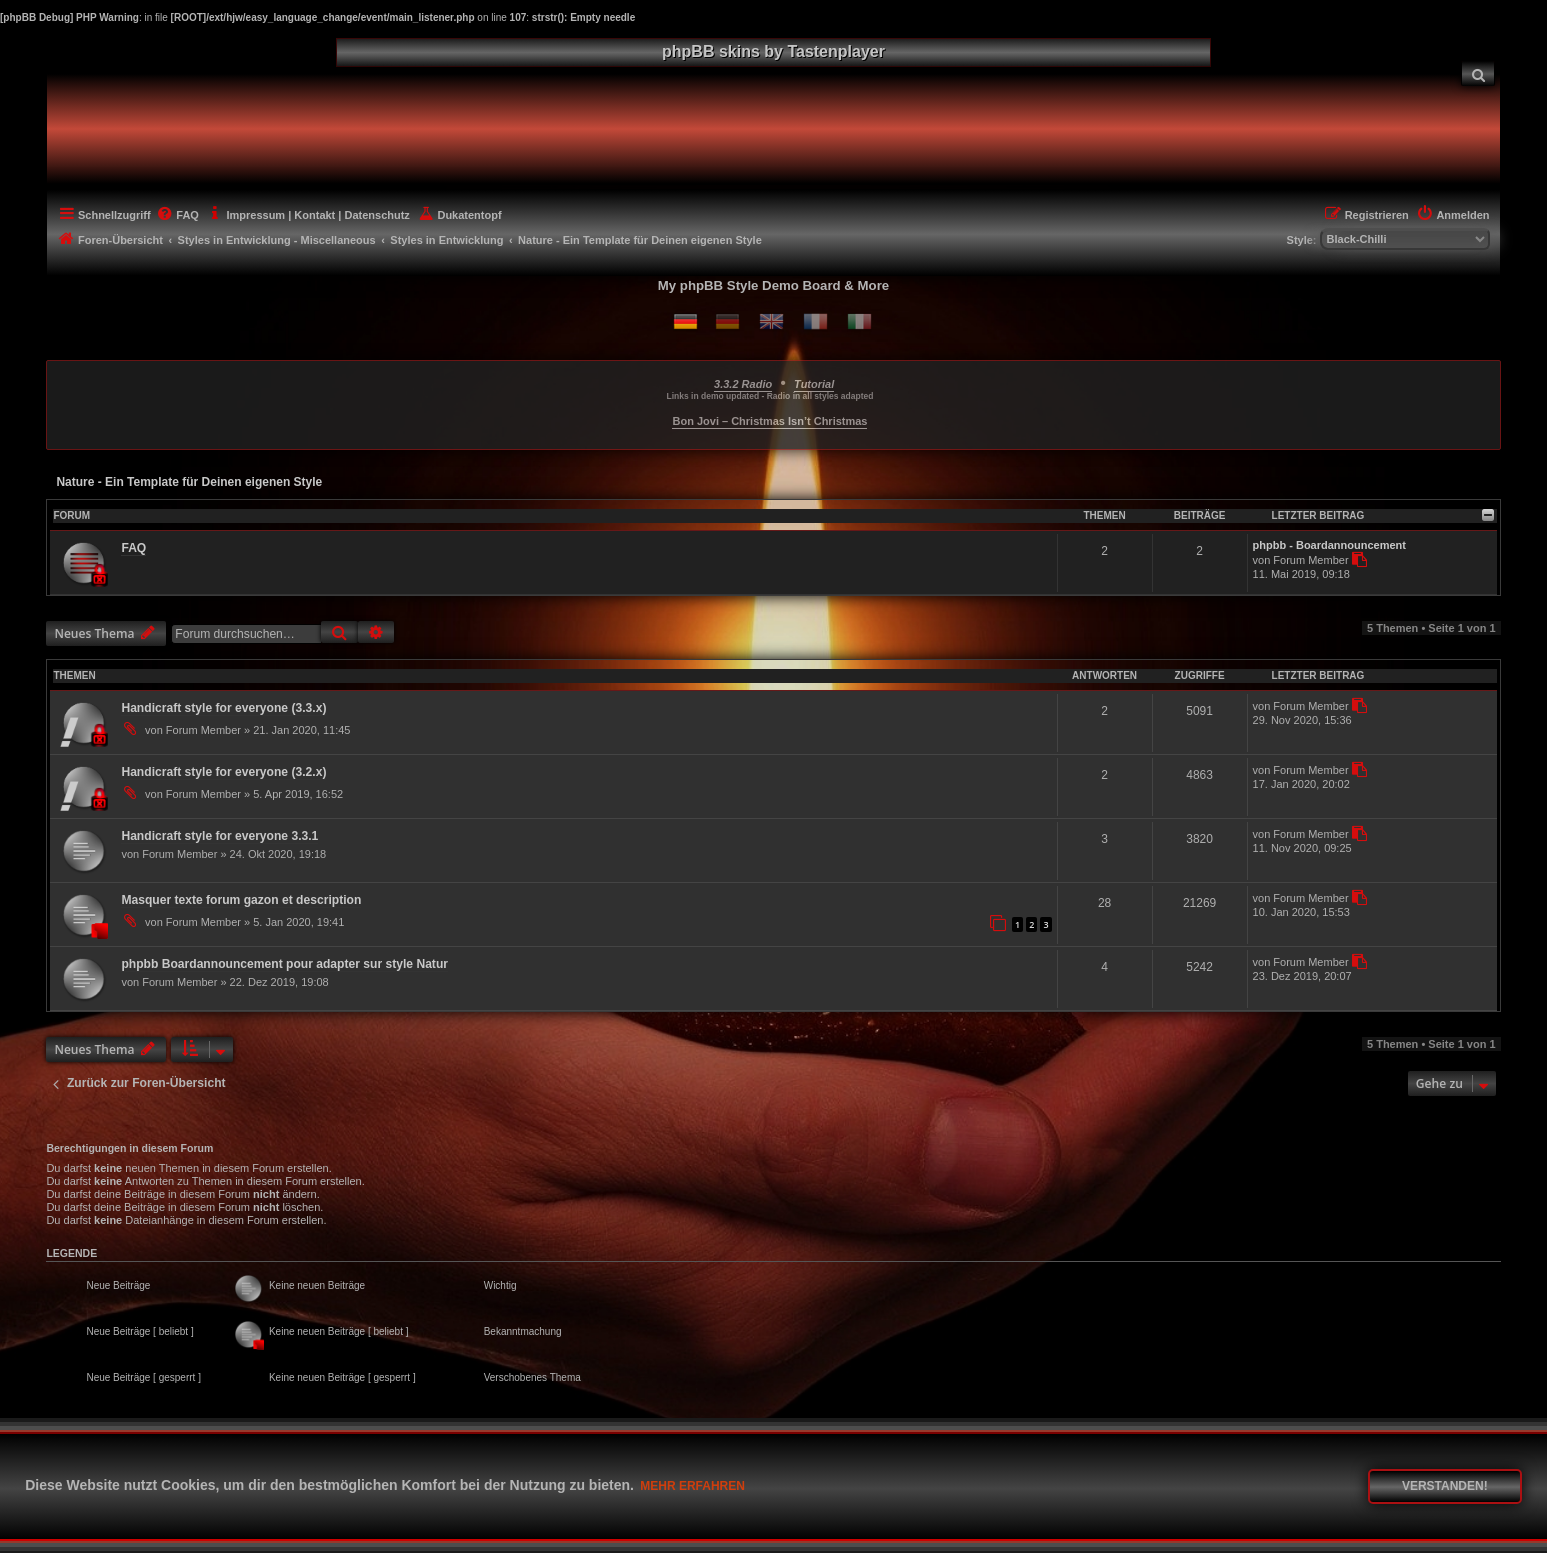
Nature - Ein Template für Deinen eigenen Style (189, 482)
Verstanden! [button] (1445, 1486)
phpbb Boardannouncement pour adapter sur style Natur (284, 964)
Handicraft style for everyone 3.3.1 (219, 836)
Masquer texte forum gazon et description (241, 900)
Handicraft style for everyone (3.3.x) (223, 708)
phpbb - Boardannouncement (1329, 545)
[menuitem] (1478, 73)
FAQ (133, 548)
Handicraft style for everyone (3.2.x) (223, 772)
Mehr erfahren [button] (692, 1486)
